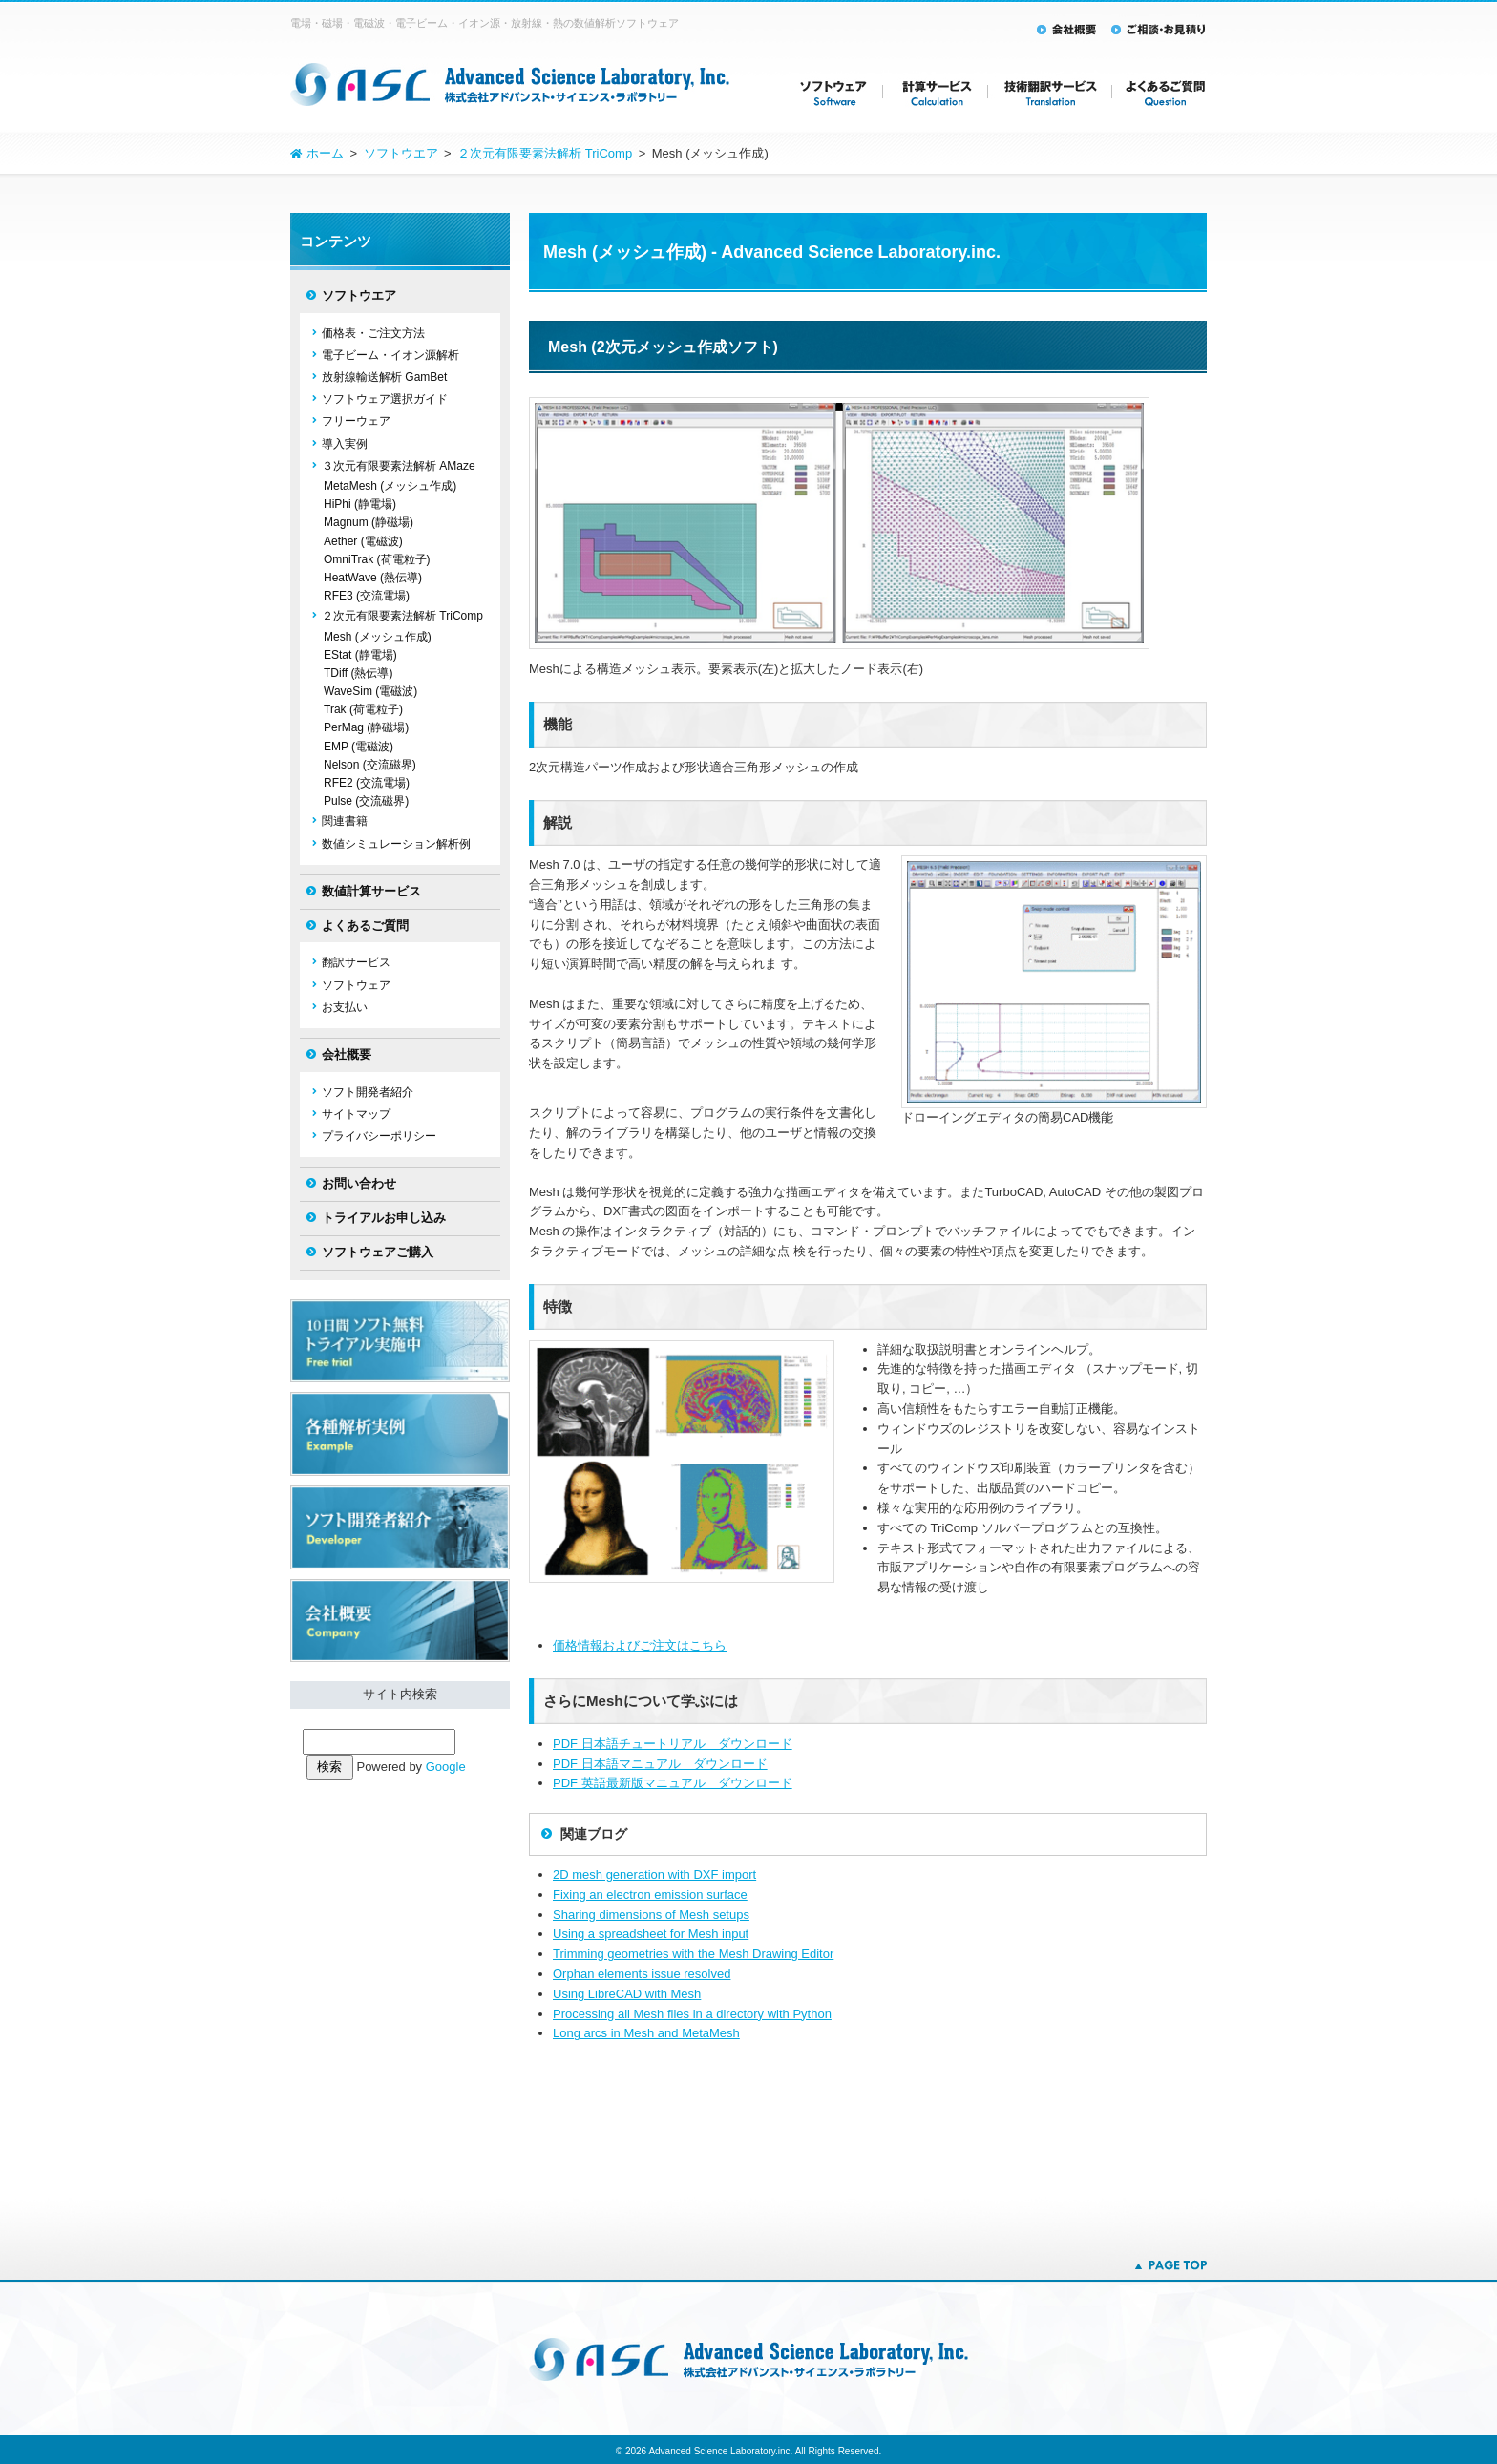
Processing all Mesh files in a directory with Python (692, 2014)
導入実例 (345, 444)
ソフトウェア (356, 985)
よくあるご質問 (365, 925)
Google (446, 1766)
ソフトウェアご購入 (377, 1252)
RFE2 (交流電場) (367, 783)
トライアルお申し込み (384, 1218)
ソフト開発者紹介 (367, 1092)
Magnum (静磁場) (368, 522)
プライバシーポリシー (379, 1136)
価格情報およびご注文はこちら (640, 1645)
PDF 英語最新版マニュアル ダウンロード (672, 1783)
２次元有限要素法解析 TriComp (402, 615)
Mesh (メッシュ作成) (378, 636)
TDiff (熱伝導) (358, 673)
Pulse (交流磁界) (366, 801)
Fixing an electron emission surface (650, 1894)
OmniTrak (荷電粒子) (377, 559)
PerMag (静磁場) (366, 727)
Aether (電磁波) (363, 541)
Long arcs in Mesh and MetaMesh (646, 2033)
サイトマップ (356, 1114)
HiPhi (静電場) (360, 504)
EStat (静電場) (360, 655)
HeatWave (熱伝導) (373, 577)
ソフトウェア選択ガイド (385, 399)
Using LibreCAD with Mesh (627, 1994)
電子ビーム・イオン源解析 (390, 355)
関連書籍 (345, 821)
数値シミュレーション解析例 (396, 844)
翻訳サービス (356, 962)
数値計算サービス (371, 891)
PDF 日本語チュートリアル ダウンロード (672, 1744)
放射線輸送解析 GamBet (384, 377)
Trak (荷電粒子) (363, 709)
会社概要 (346, 1054)
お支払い (345, 1007)
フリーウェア (356, 421)
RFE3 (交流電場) (367, 595)
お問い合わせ (359, 1183)
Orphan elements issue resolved (641, 1974)
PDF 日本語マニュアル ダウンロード (660, 1764)
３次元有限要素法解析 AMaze (398, 466)
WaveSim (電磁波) (370, 691)
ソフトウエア (359, 295)
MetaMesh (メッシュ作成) (390, 486)
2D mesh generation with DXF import (654, 1874)
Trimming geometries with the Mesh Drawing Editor (693, 1954)
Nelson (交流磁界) (370, 764)
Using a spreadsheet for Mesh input (650, 1934)
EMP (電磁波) (358, 746)
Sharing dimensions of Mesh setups (651, 1914)
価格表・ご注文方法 (373, 333)
